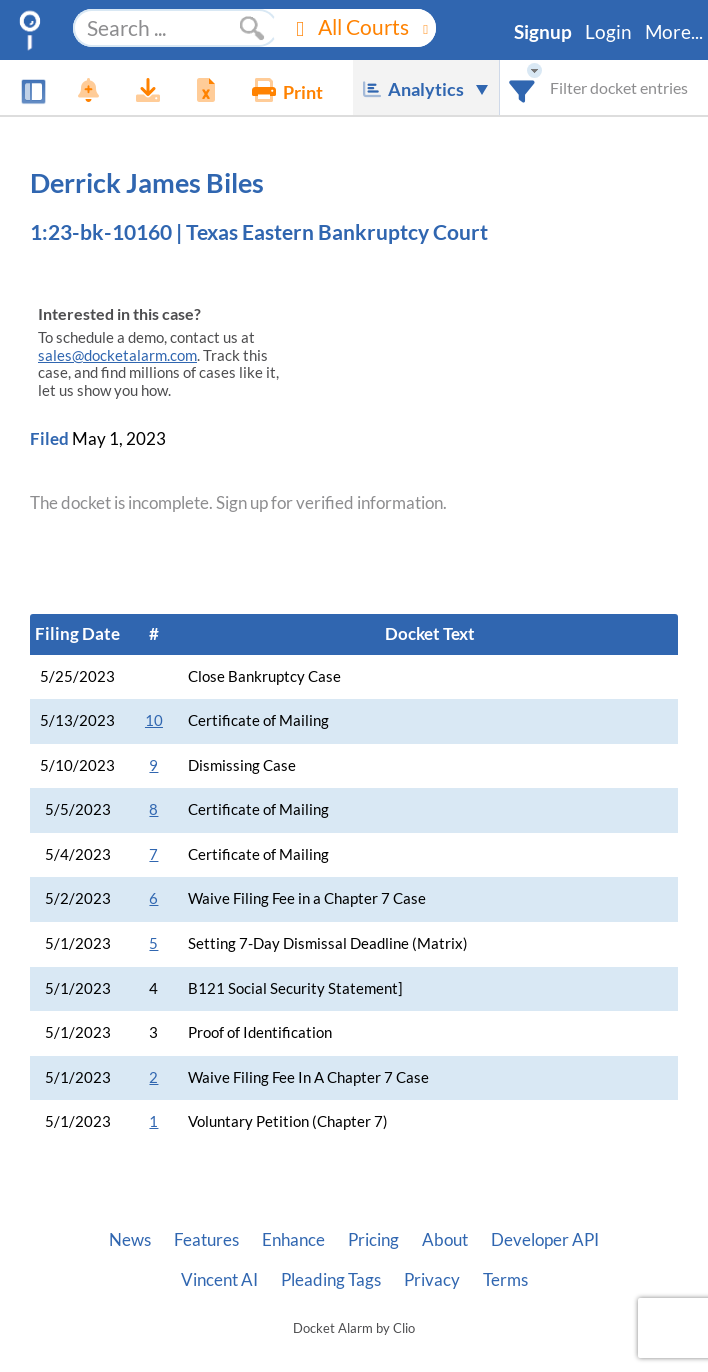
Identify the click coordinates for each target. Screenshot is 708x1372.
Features (206, 1240)
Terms (505, 1280)
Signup (543, 32)
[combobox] (522, 87)
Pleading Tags (331, 1280)
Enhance (293, 1240)
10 (154, 720)
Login (608, 32)
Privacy (432, 1280)
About (445, 1240)
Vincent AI (219, 1280)
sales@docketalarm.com (117, 355)
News (130, 1240)
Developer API (545, 1240)
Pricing (373, 1240)
